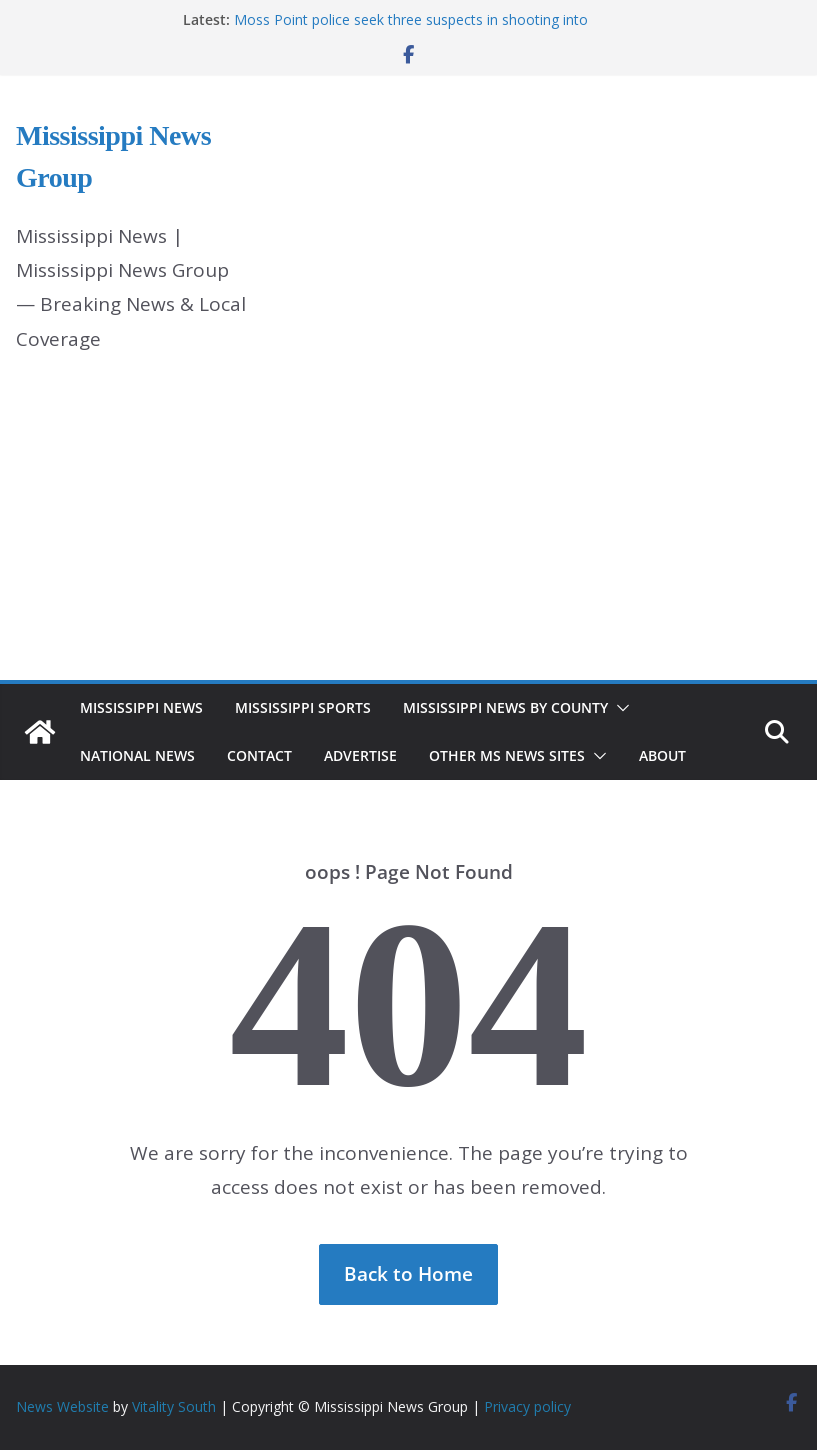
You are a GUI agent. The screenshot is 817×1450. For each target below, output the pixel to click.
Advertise (360, 755)
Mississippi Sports (303, 707)
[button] (619, 708)
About (662, 755)
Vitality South (174, 1406)
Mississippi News (141, 707)
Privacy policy (527, 1406)
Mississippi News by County (505, 707)
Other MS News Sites (507, 755)
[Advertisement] (408, 530)
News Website (62, 1406)
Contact (259, 755)
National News (137, 755)
